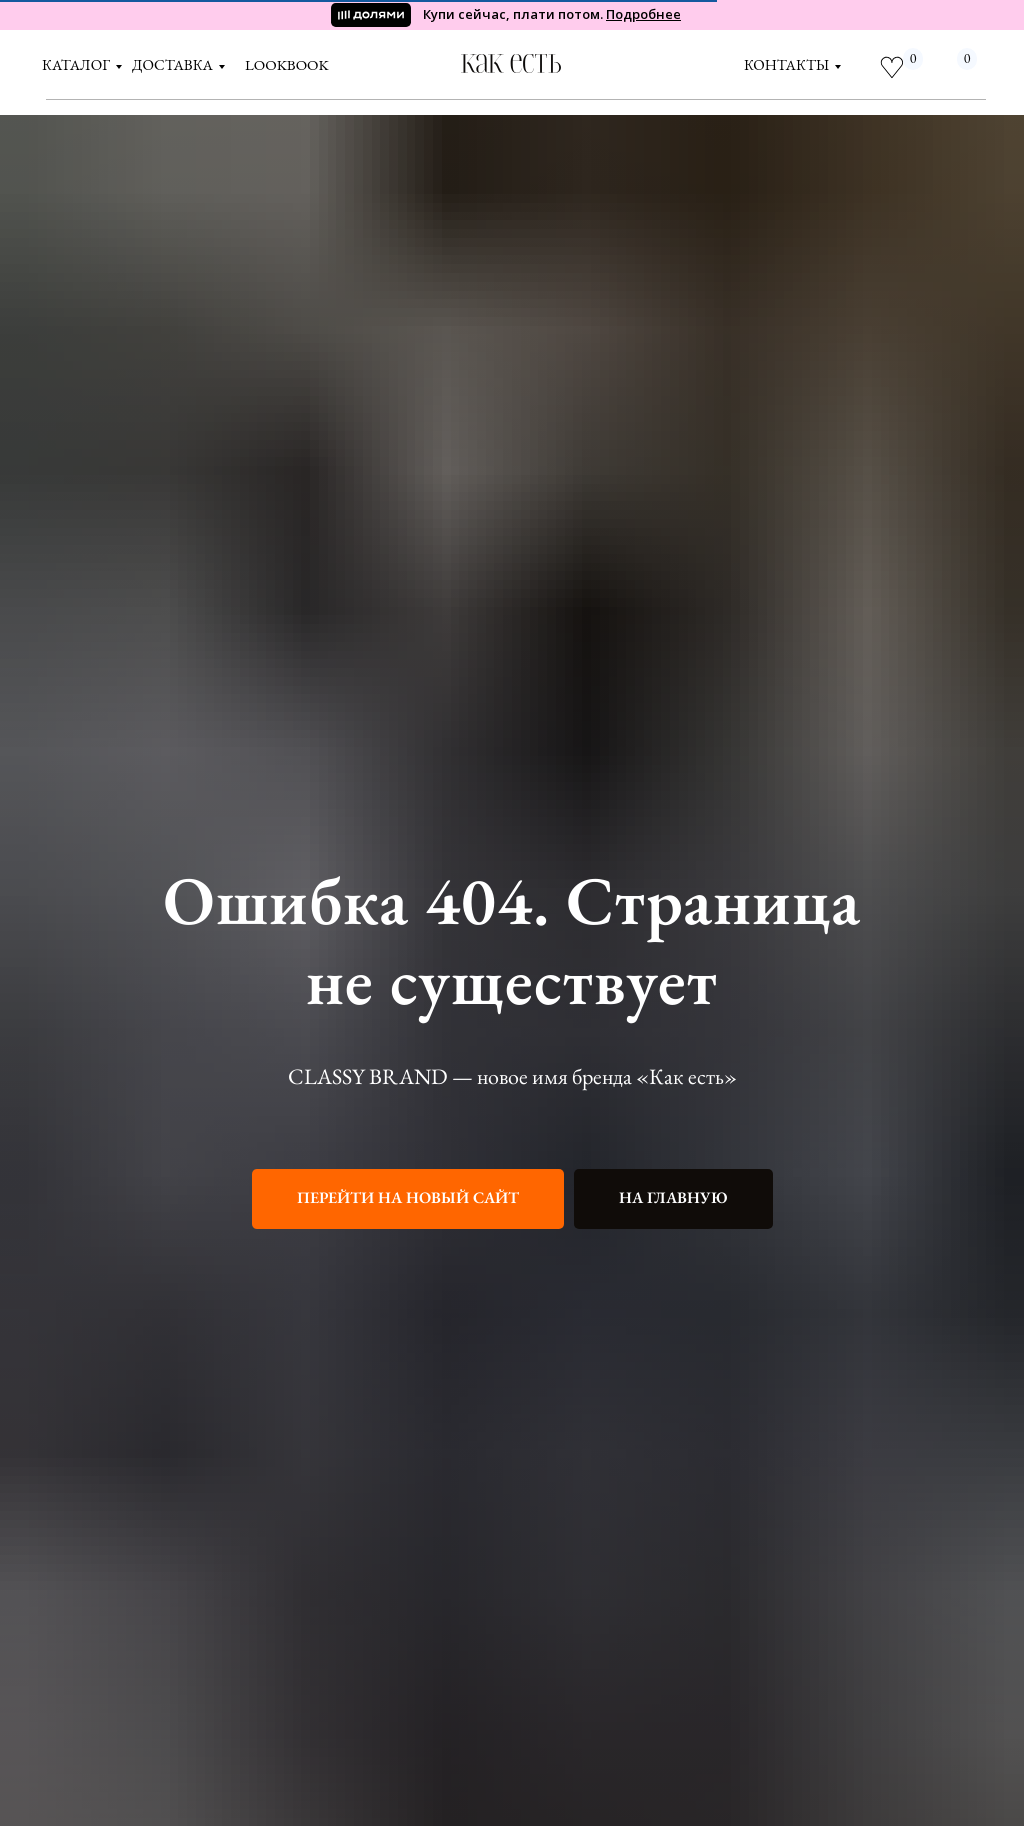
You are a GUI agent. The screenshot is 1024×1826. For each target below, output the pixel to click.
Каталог (76, 64)
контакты (786, 64)
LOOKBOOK (287, 64)
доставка (172, 64)
